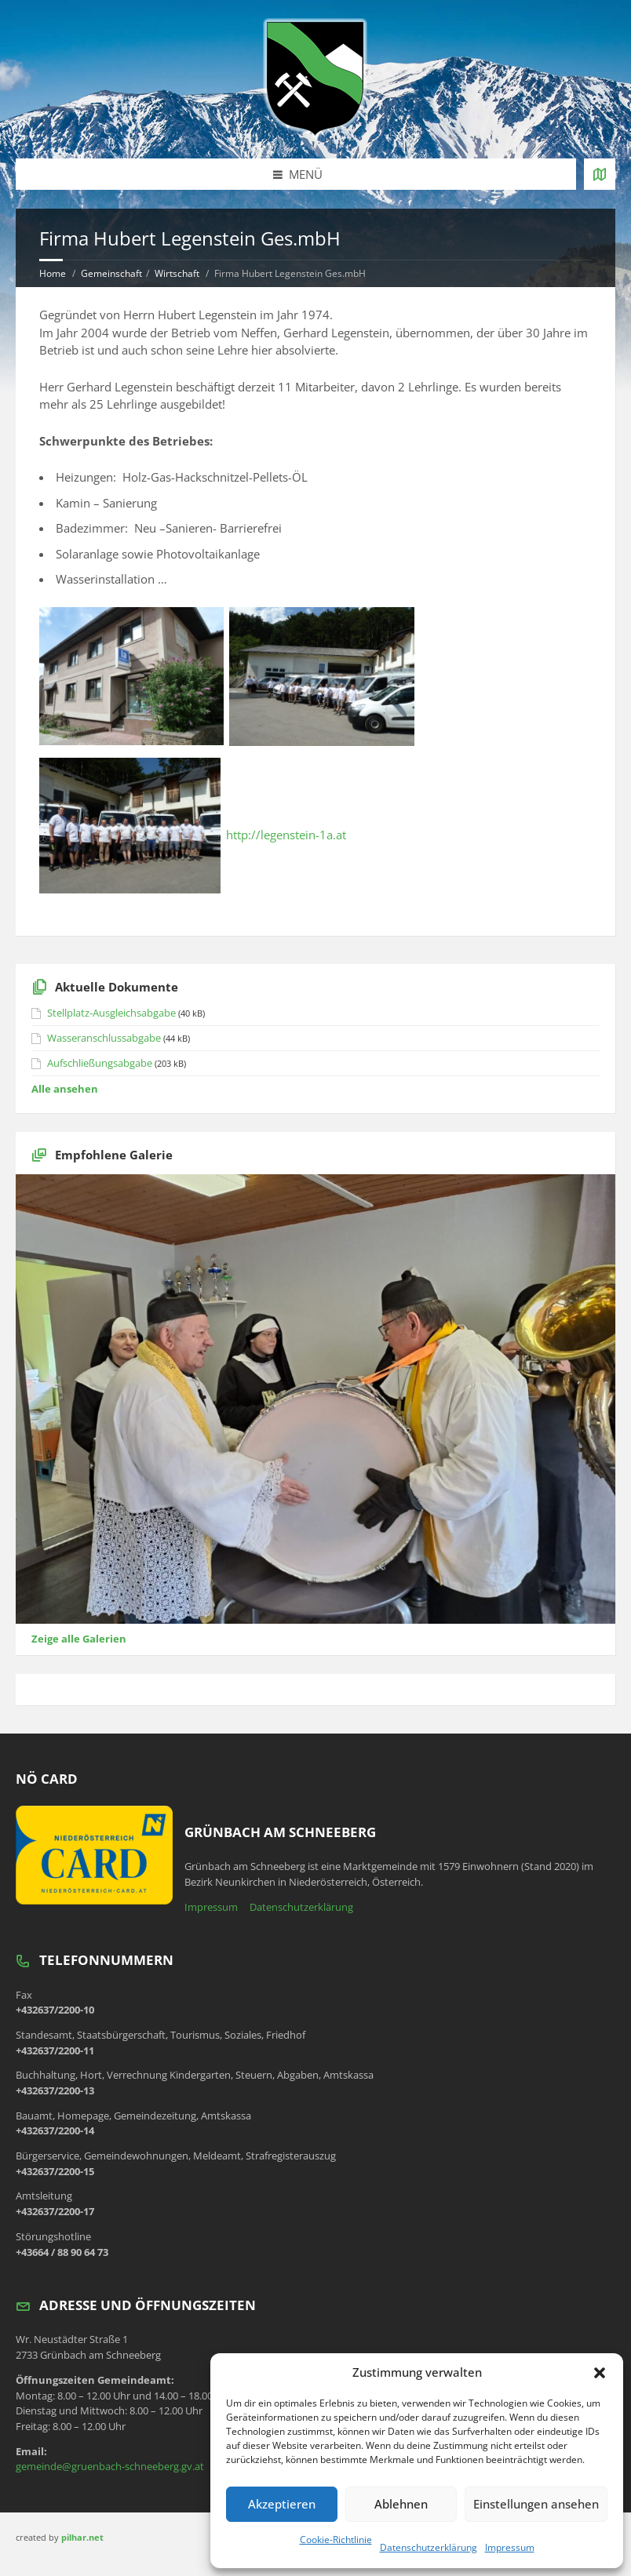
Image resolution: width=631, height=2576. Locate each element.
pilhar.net (82, 2537)
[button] (599, 2373)
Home (52, 273)
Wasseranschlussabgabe (104, 1038)
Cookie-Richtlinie (336, 2539)
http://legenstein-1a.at (286, 834)
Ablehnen (401, 2504)
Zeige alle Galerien (78, 1639)
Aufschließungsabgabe (99, 1063)
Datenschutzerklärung (428, 2547)
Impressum (509, 2547)
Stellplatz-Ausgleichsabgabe (111, 1013)
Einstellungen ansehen (536, 2504)
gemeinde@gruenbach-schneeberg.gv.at (110, 2466)
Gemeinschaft (111, 273)
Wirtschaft (177, 273)
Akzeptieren (282, 2504)
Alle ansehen (64, 1089)
